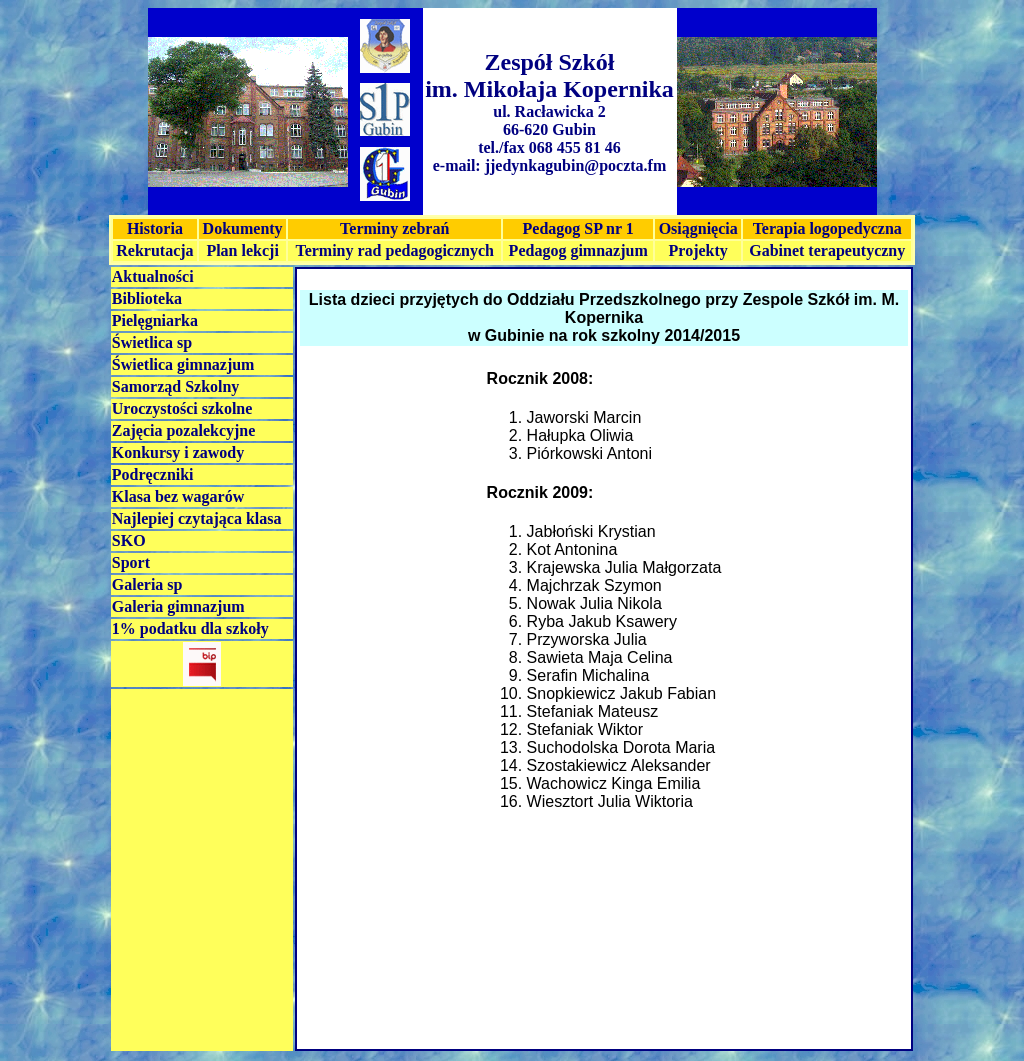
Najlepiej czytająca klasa (197, 518)
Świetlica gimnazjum (183, 364)
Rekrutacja (154, 250)
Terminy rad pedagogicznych (394, 250)
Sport (131, 562)
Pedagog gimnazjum (578, 250)
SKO (129, 540)
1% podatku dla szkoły (190, 628)
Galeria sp (147, 584)
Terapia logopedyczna (827, 228)
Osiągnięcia (698, 228)
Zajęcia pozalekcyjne (184, 430)
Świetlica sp (152, 342)
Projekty (698, 250)
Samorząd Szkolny (176, 386)
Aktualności (153, 276)
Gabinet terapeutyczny (827, 250)
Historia (155, 228)
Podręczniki (153, 474)
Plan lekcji (242, 250)
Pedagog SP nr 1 (578, 228)
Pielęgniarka (155, 320)
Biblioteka (147, 298)
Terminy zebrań (394, 228)
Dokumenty (243, 228)
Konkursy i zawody (178, 452)
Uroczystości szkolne (182, 408)
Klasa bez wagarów (178, 496)
